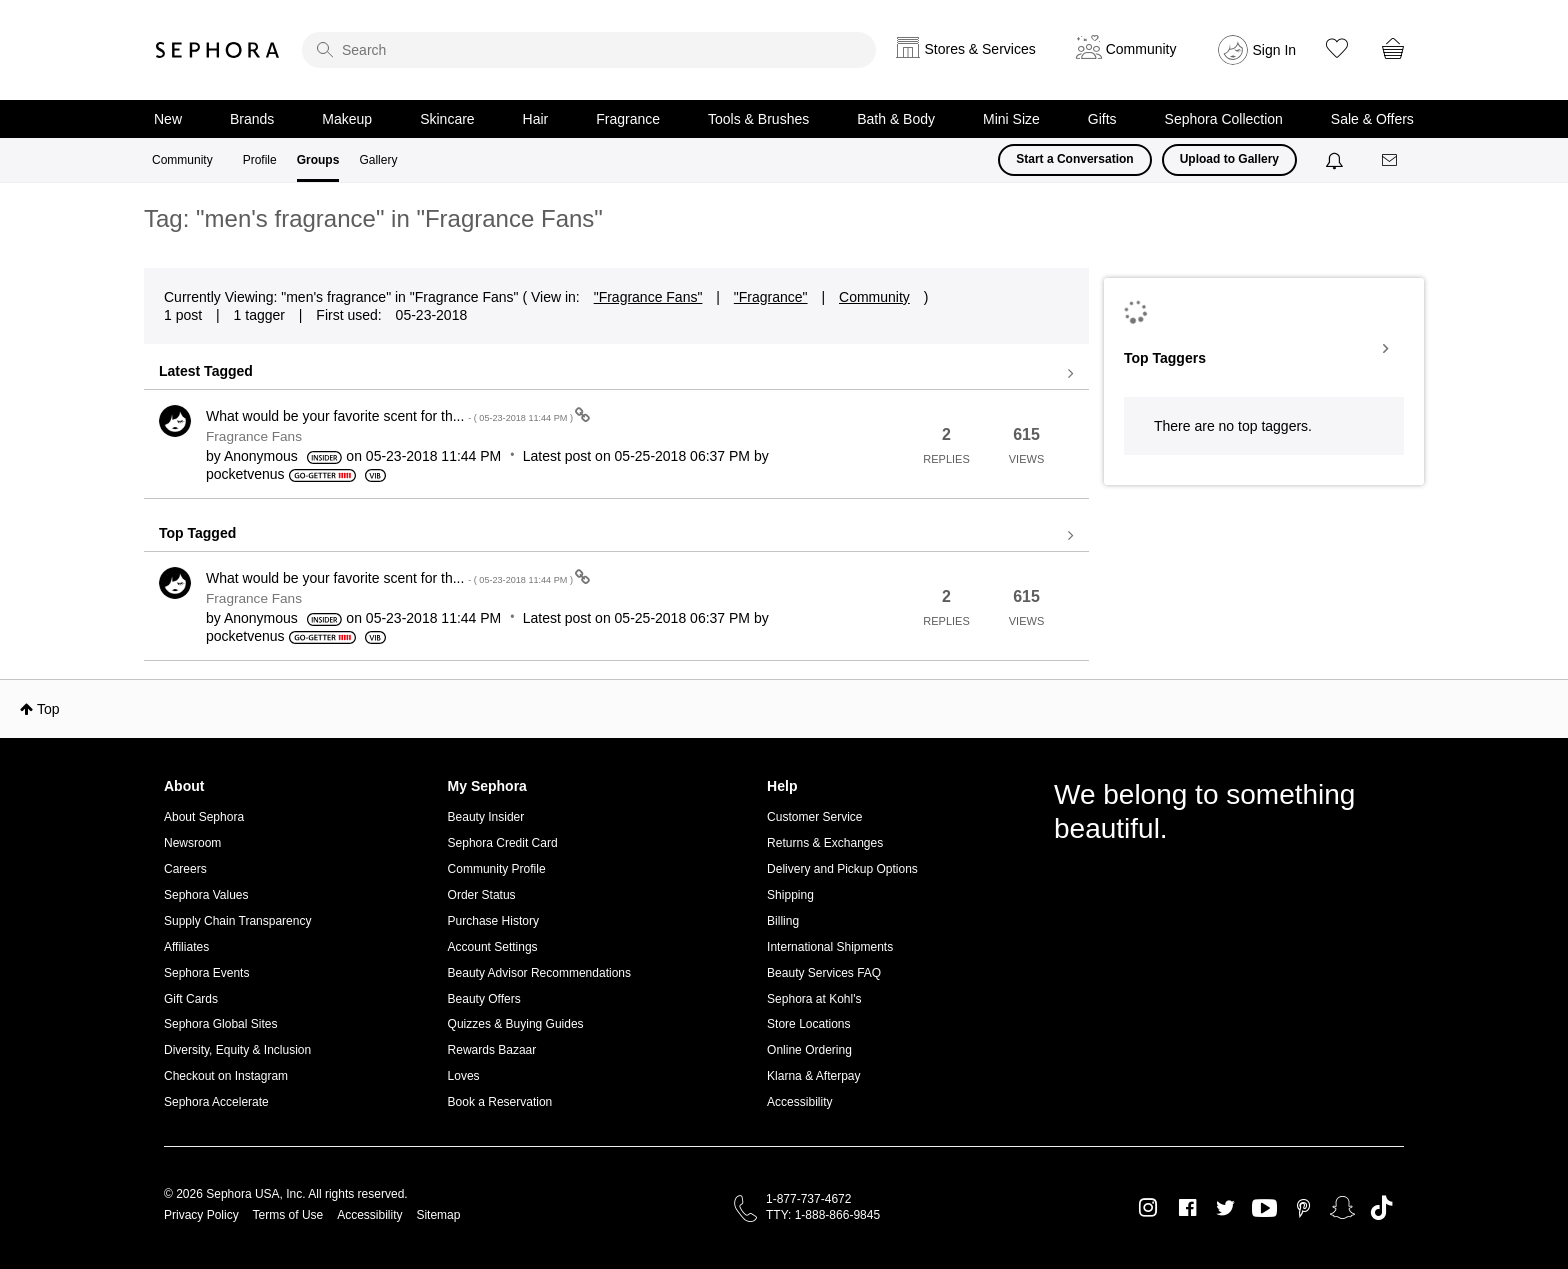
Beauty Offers (484, 999)
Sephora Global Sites (220, 1024)
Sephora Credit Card (503, 843)
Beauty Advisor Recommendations (539, 973)
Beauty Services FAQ (824, 973)
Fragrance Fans (254, 436)
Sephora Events (206, 973)
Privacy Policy (201, 1215)
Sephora (218, 50)
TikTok (1381, 1208)
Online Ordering (809, 1050)
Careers (185, 869)
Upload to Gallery (1229, 159)
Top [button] (48, 709)
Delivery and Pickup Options (842, 869)
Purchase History (493, 921)
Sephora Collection (1224, 119)
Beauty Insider (486, 817)
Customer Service (814, 817)
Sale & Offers (1372, 119)
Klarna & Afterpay (813, 1076)
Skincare (447, 119)
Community (182, 160)
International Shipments (830, 947)
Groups (318, 160)
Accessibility (799, 1102)
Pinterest (1303, 1208)
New (168, 119)
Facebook (1187, 1208)
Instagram (1148, 1208)
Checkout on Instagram (226, 1076)
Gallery (378, 160)
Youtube (1264, 1209)
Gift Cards (191, 999)
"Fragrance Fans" (648, 297)
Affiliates (186, 947)
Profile (260, 160)
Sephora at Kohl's (814, 999)
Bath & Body (896, 119)
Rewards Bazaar (492, 1050)
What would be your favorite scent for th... (390, 416)
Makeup (347, 119)
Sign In (1275, 50)
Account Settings (493, 947)
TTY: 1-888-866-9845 (823, 1215)
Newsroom (192, 843)
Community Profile (497, 869)
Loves (464, 1076)
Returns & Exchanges (825, 843)
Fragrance (628, 119)
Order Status (482, 895)
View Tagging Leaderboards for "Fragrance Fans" (1264, 349)
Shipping (790, 895)
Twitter (1225, 1208)
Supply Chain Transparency (237, 921)
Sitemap (438, 1215)
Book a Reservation (500, 1102)
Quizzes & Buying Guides (516, 1024)
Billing (783, 921)
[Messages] (1391, 160)
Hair (536, 119)
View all (616, 374)
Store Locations (808, 1024)
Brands (252, 119)
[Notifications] (1336, 160)
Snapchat (1342, 1208)
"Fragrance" (771, 297)
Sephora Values (206, 895)
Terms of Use (288, 1215)
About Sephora (204, 817)
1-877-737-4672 (808, 1199)
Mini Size (1011, 119)
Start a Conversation (1074, 159)
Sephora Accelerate (216, 1102)
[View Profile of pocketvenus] (245, 474)
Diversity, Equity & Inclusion (237, 1050)
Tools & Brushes (758, 119)
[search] (589, 50)
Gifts (1102, 119)
